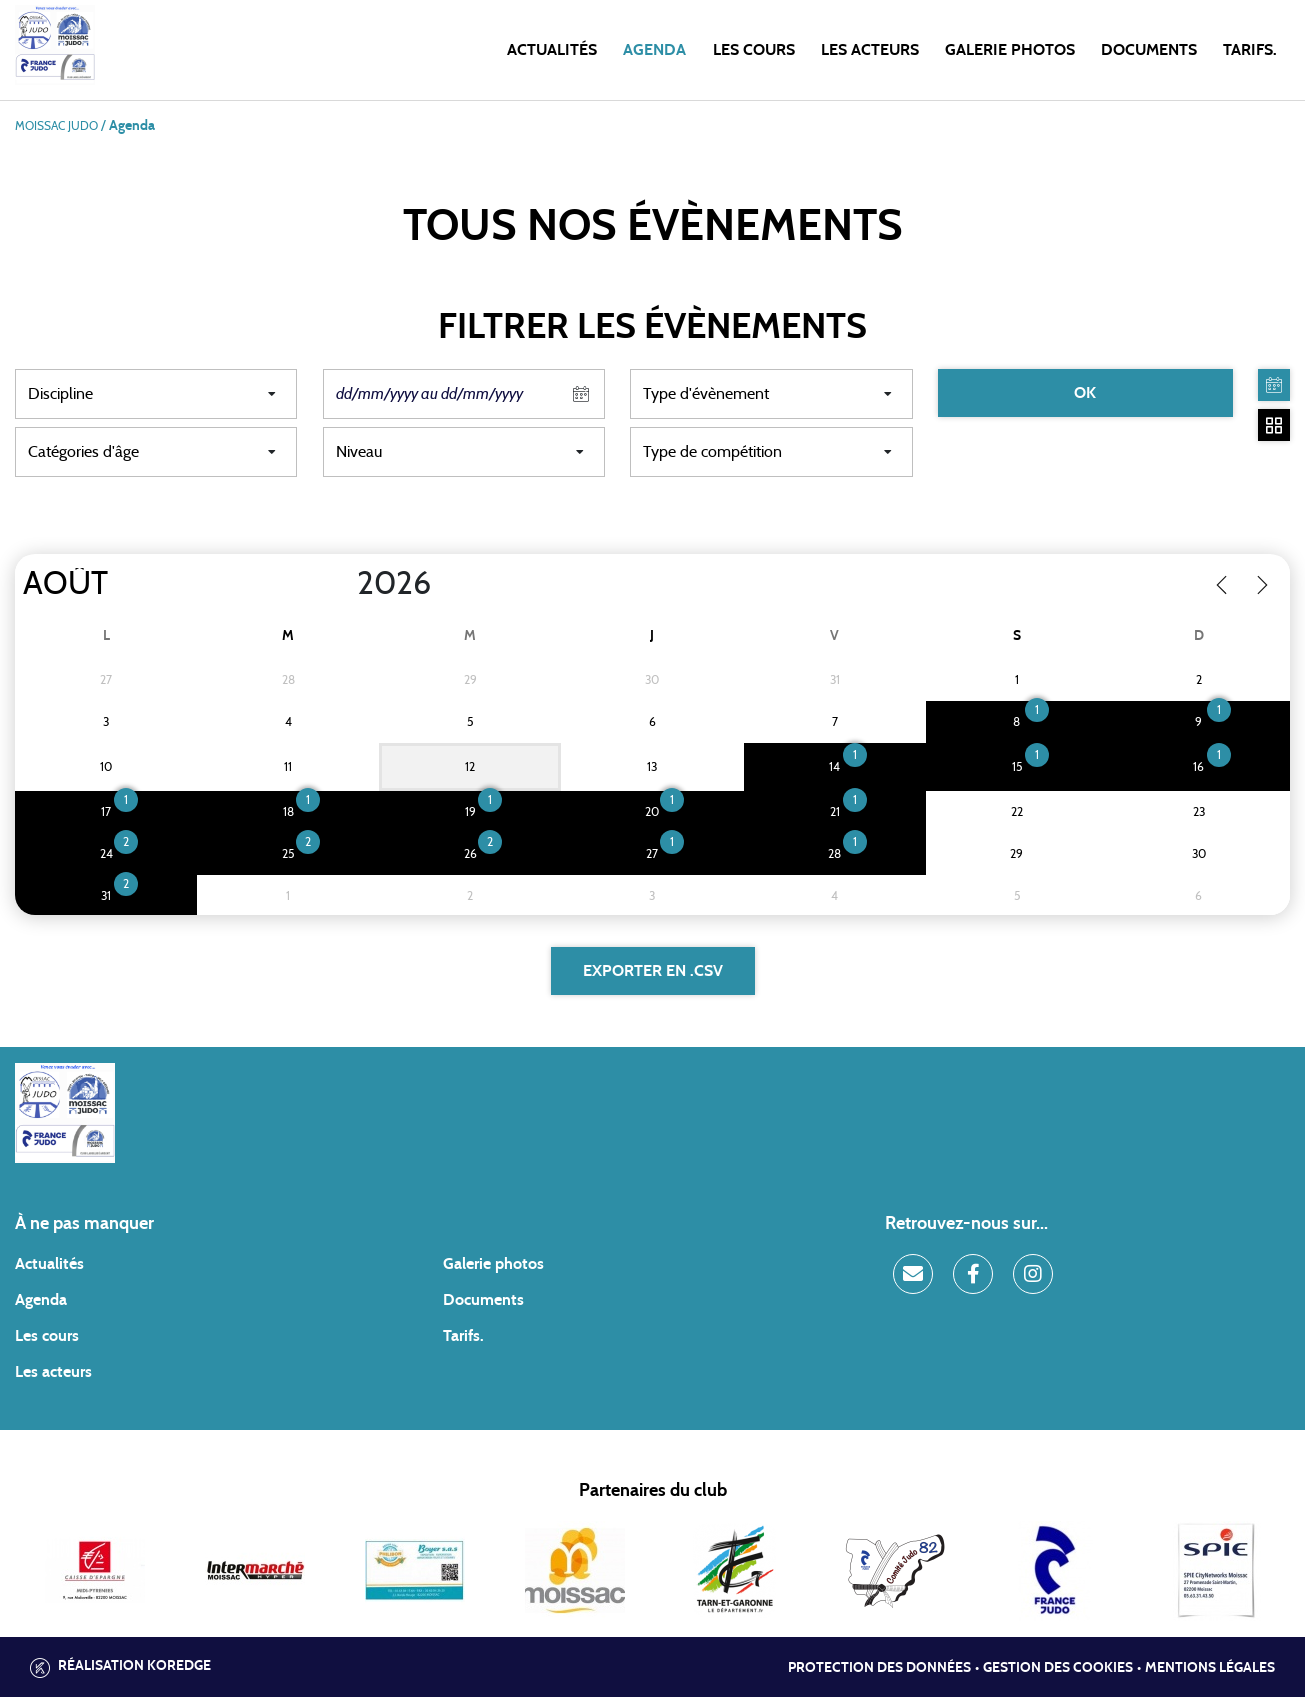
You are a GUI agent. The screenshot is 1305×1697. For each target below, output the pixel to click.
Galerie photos (1010, 50)
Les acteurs (870, 50)
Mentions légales (1210, 1668)
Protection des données (879, 1668)
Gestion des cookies (1058, 1668)
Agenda (654, 50)
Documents (1149, 50)
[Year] (341, 584)
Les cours (754, 50)
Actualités (552, 50)
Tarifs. (1250, 50)
